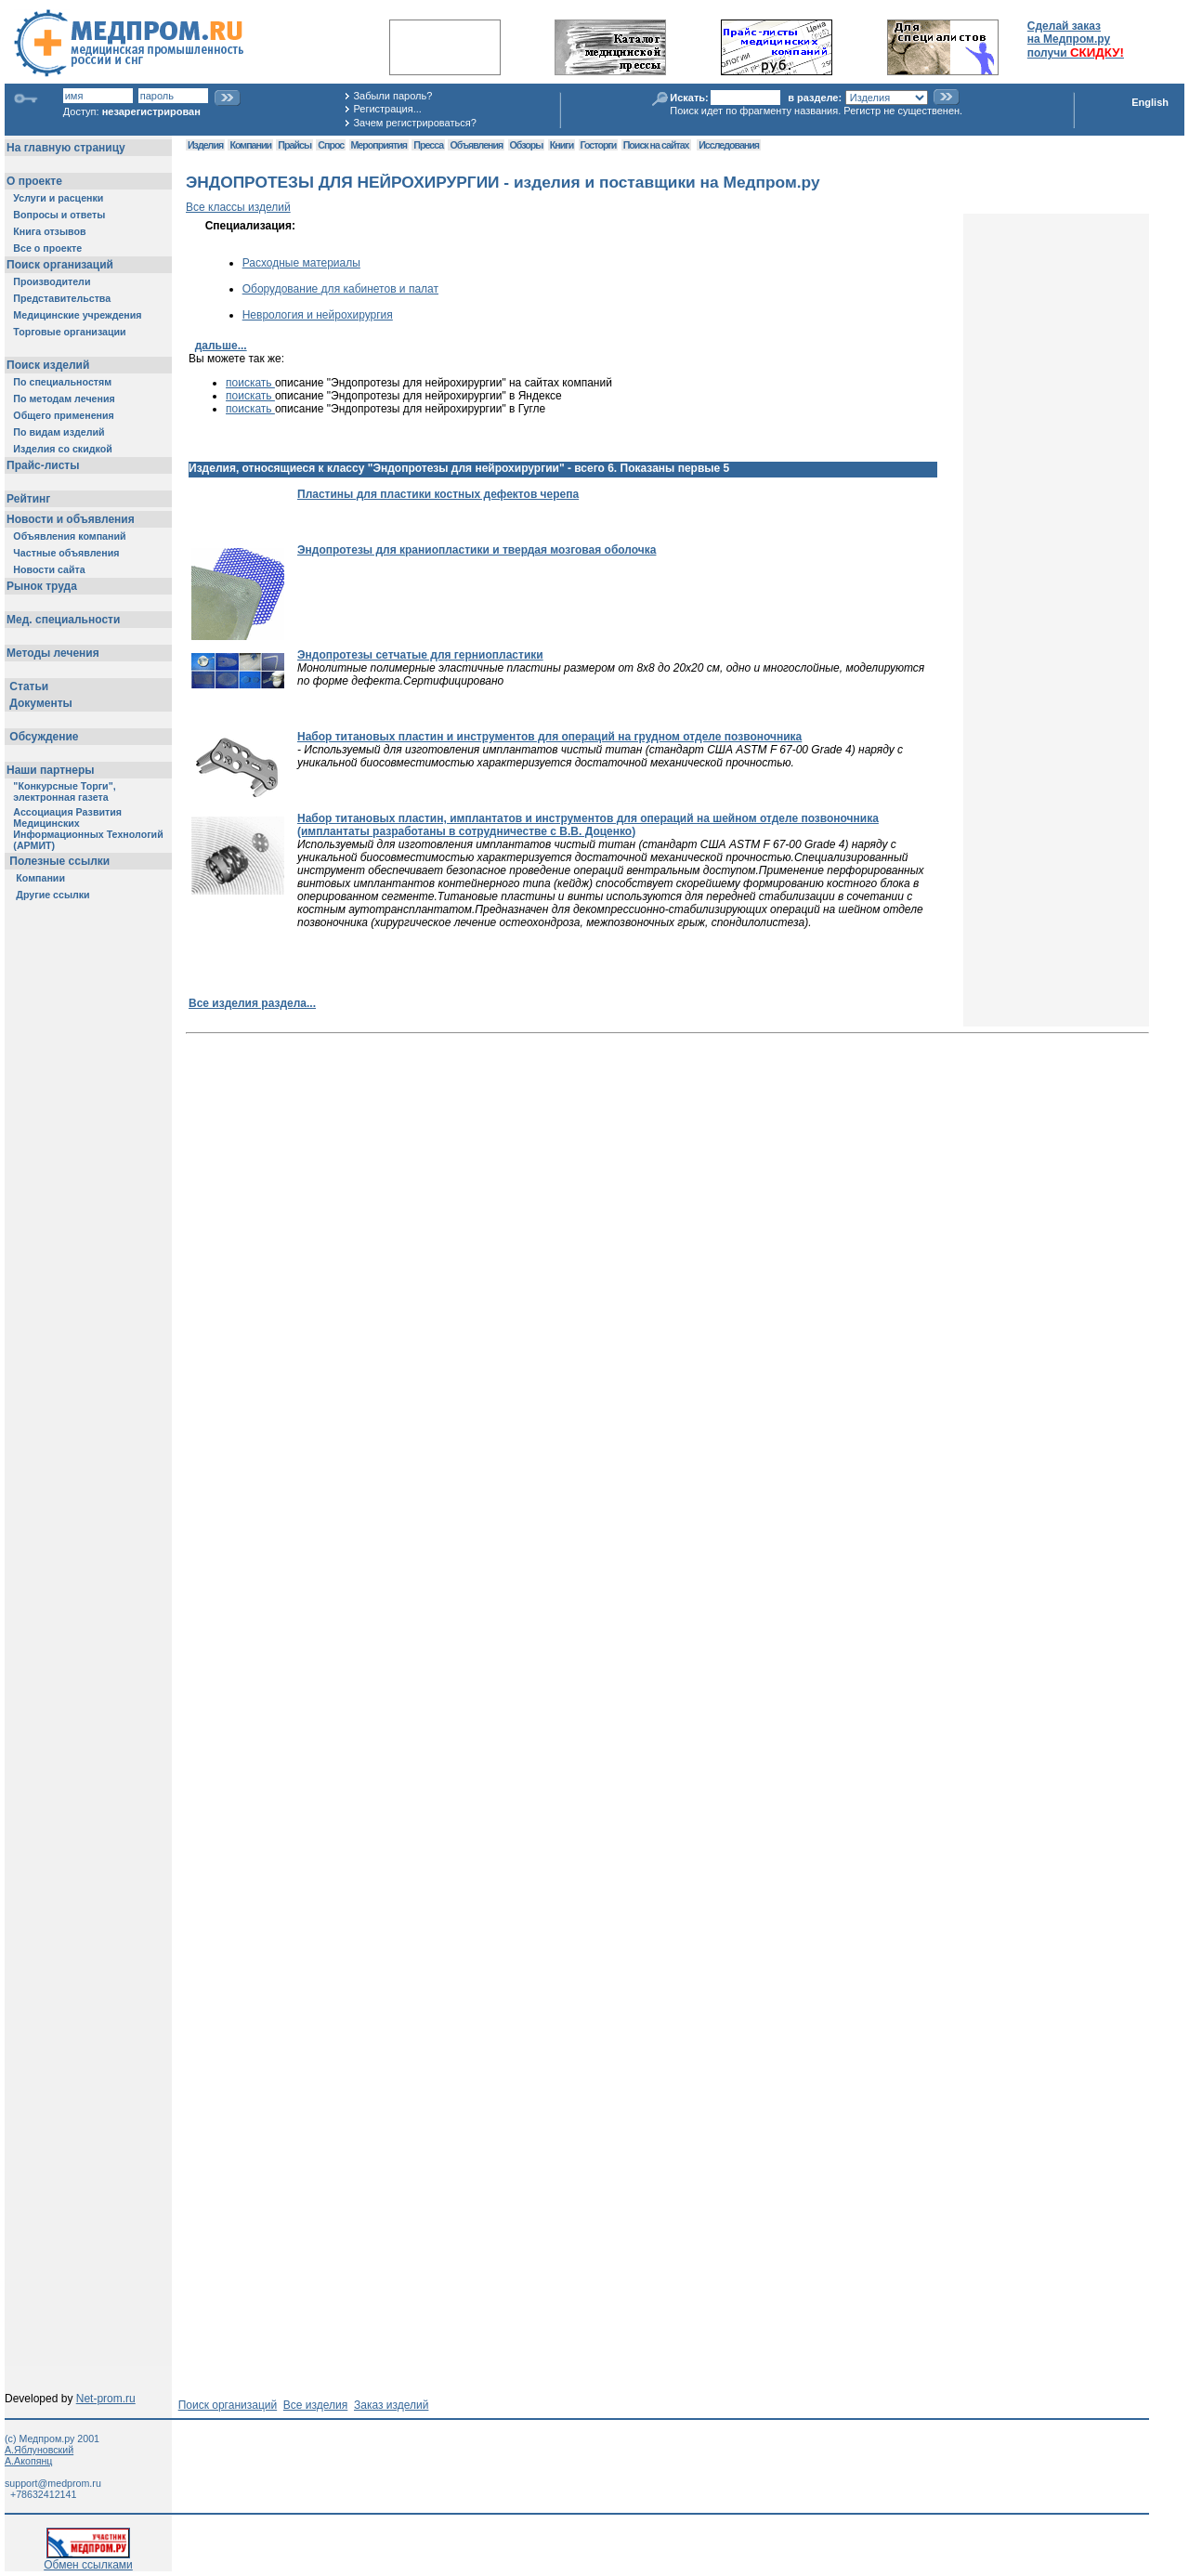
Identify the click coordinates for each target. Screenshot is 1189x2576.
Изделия (205, 144)
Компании (250, 144)
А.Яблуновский (39, 2449)
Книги (561, 144)
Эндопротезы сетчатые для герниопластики (420, 654)
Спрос (331, 144)
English (1150, 102)
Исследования (729, 144)
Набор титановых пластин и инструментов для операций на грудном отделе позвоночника (549, 736)
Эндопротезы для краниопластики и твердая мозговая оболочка (476, 549)
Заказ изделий (391, 2405)
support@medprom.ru (53, 2483)
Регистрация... (387, 108)
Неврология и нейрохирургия (317, 314)
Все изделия (315, 2405)
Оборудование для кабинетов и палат (340, 288)
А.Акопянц (28, 2460)
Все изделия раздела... (252, 1003)
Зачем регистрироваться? (414, 122)
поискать (250, 382)
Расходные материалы (301, 262)
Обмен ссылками (88, 2559)
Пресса (428, 144)
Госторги (599, 144)
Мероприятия (379, 144)
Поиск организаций (228, 2405)
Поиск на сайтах (656, 144)
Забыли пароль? (392, 95)
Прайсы (294, 144)
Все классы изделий (238, 207)
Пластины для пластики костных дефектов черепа (438, 494)
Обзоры (526, 144)
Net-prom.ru (106, 2398)
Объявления (476, 144)
